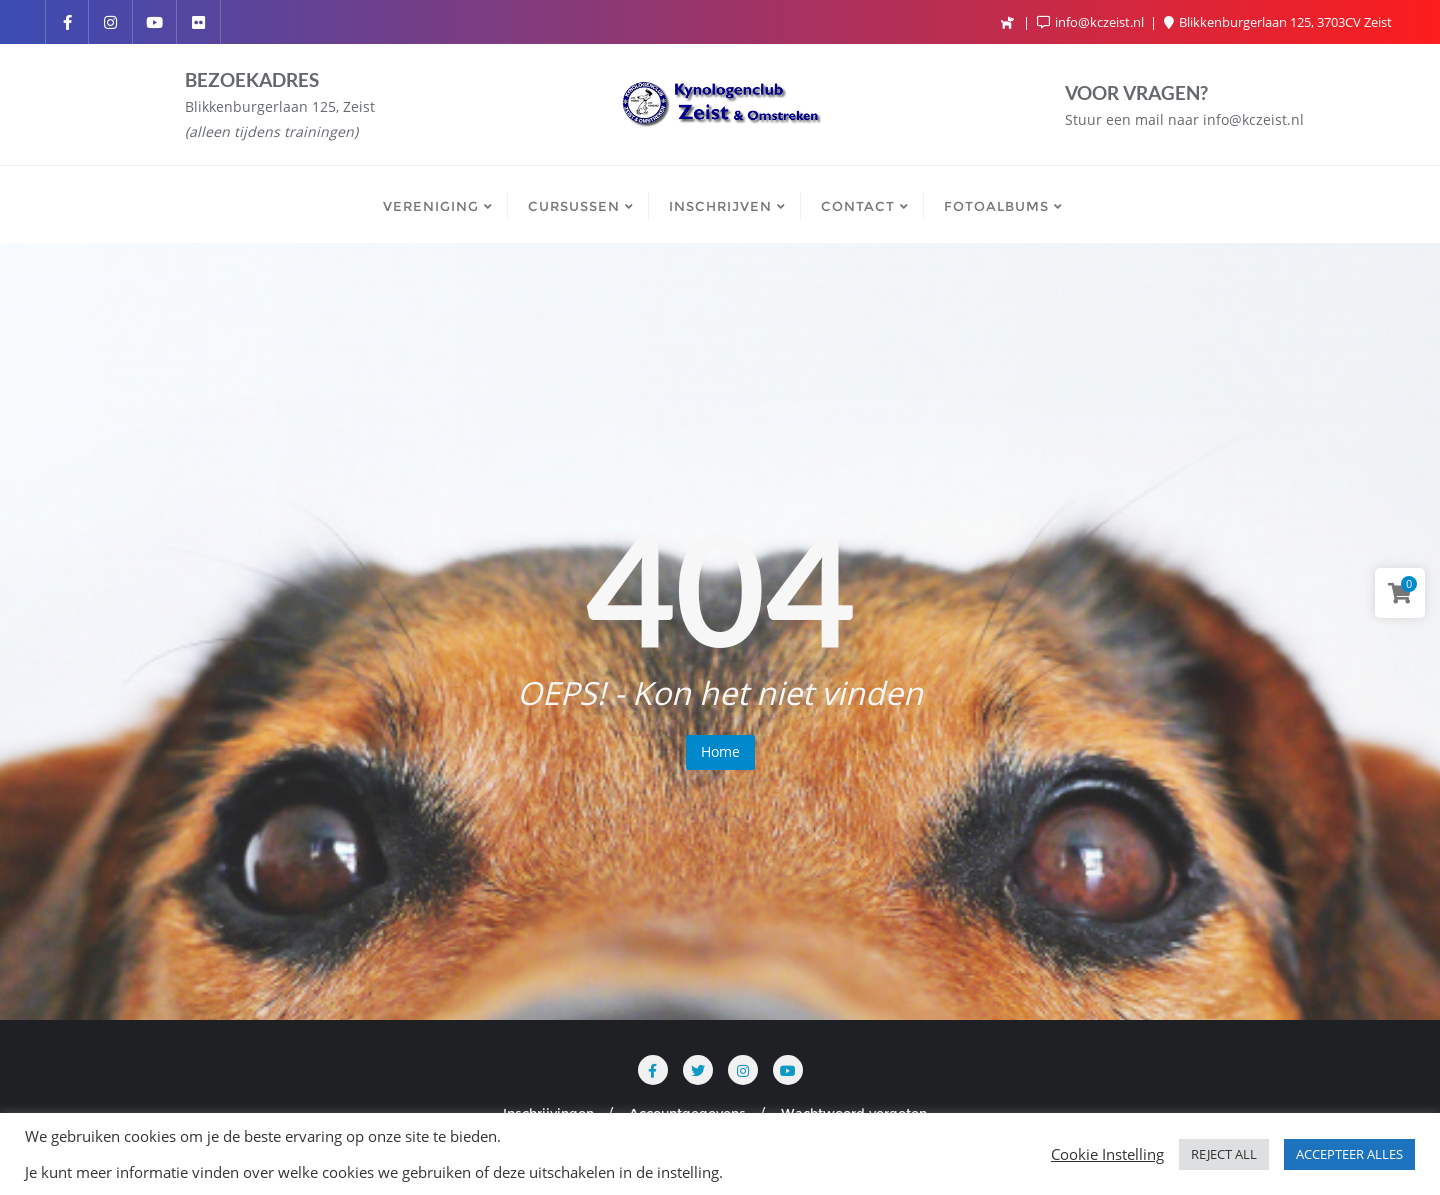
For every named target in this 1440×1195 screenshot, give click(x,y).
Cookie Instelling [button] (1107, 1154)
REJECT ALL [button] (1224, 1154)
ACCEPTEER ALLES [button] (1349, 1154)
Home (720, 751)
